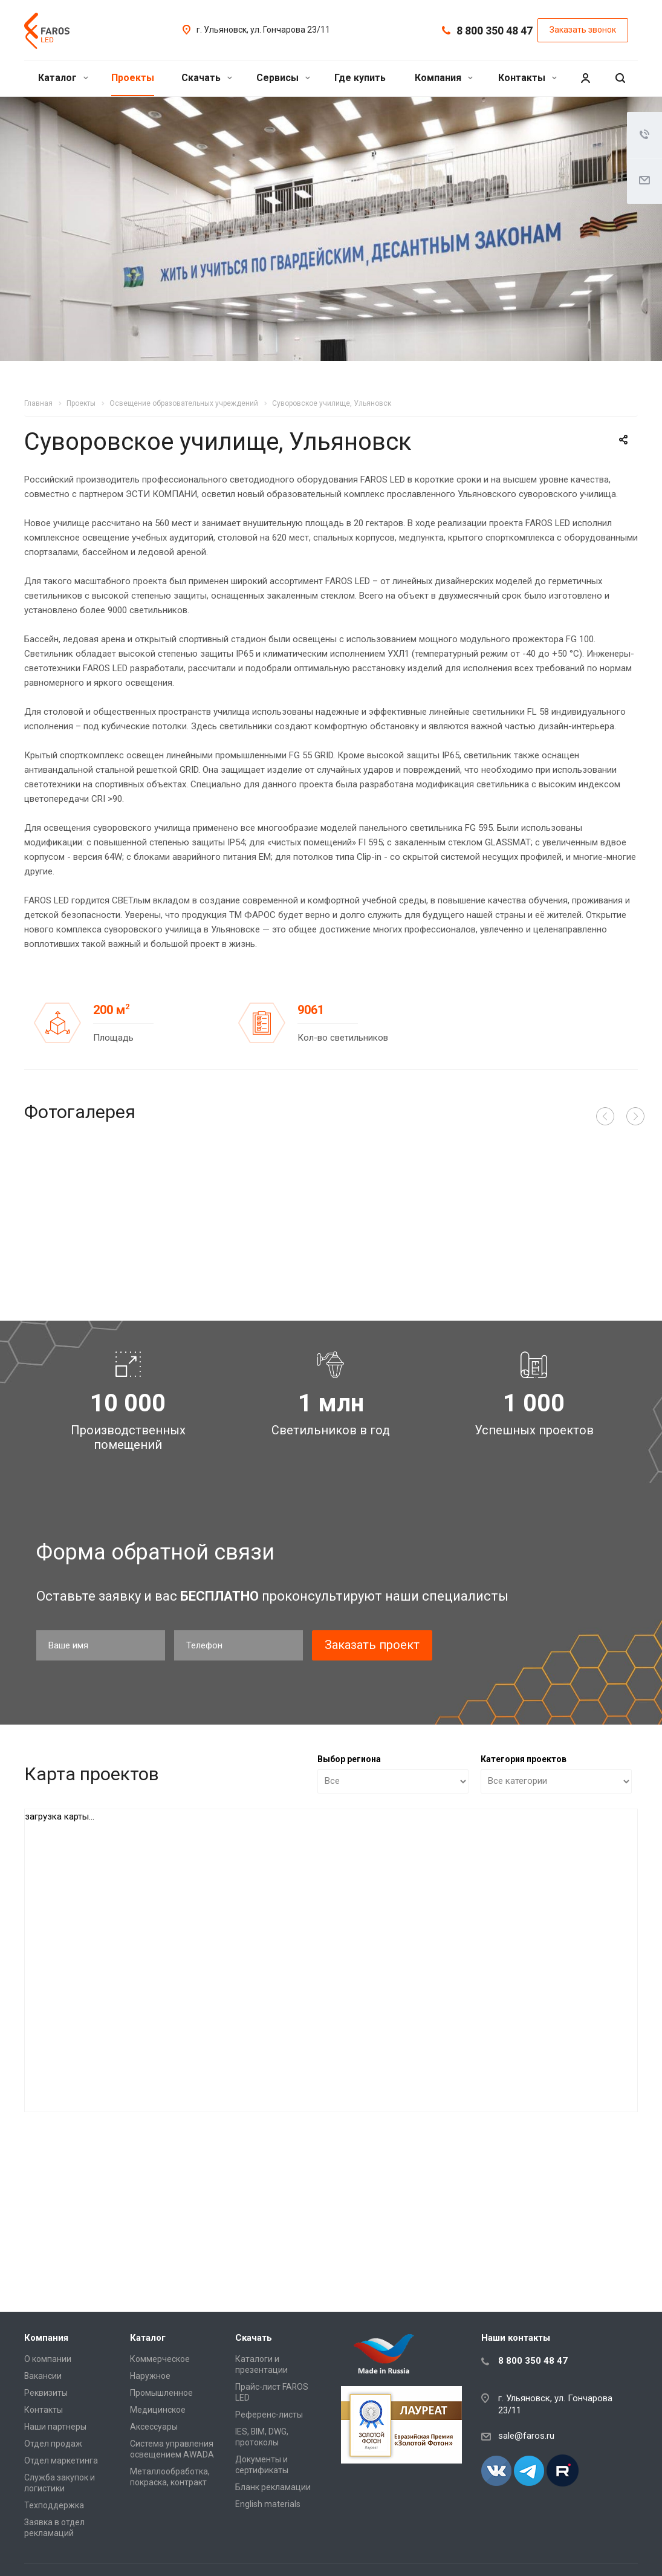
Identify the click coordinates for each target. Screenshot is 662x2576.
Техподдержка (54, 2505)
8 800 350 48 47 (494, 30)
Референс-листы (269, 2414)
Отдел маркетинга (61, 2460)
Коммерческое (160, 2359)
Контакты (527, 77)
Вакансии (43, 2376)
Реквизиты (46, 2393)
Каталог (63, 77)
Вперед (635, 1116)
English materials (267, 2504)
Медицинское (158, 2410)
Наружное (150, 2376)
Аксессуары (154, 2426)
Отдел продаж (53, 2443)
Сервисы (283, 77)
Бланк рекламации (273, 2487)
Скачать (206, 77)
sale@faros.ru (526, 2435)
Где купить (360, 77)
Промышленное (161, 2393)
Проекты (132, 77)
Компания (444, 77)
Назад (605, 1116)
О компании (47, 2359)
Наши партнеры (55, 2426)
